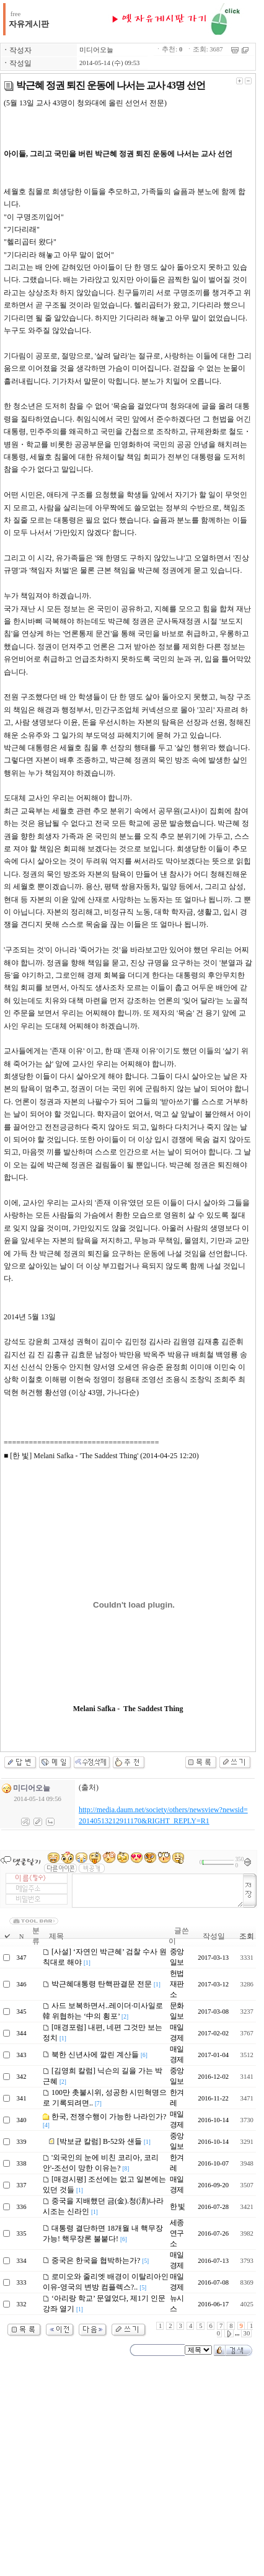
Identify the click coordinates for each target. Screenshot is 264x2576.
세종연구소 (176, 2233)
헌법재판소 (176, 1984)
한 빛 (177, 2206)
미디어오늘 (96, 49)
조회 (246, 1936)
